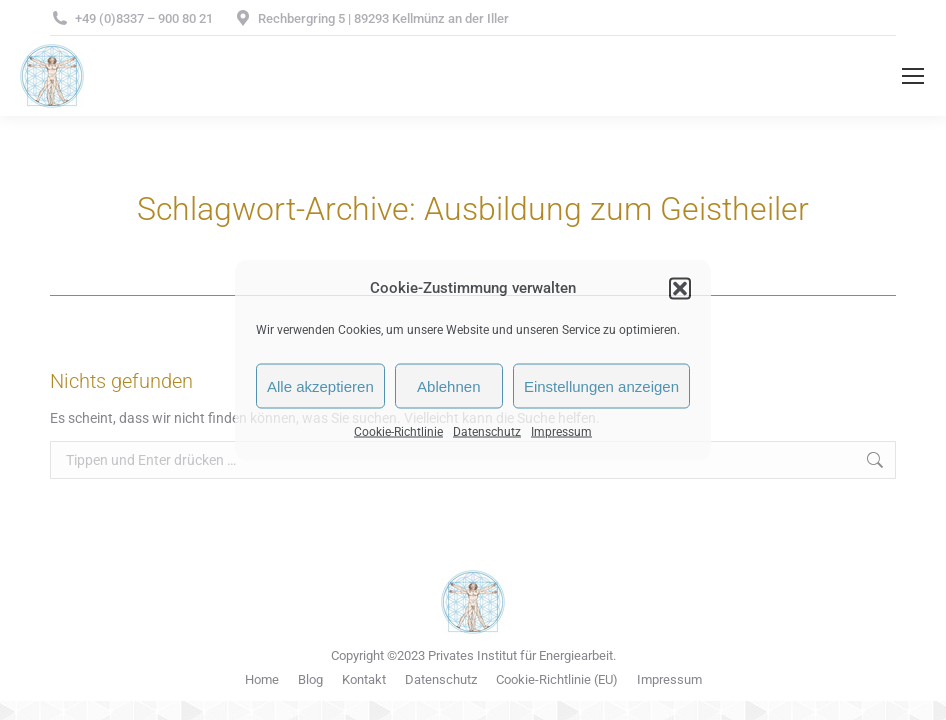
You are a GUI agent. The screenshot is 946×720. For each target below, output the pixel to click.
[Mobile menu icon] (913, 76)
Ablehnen (448, 385)
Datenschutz (487, 432)
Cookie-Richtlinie (398, 432)
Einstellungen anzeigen (601, 385)
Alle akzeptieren (320, 385)
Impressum (561, 432)
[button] (680, 288)
